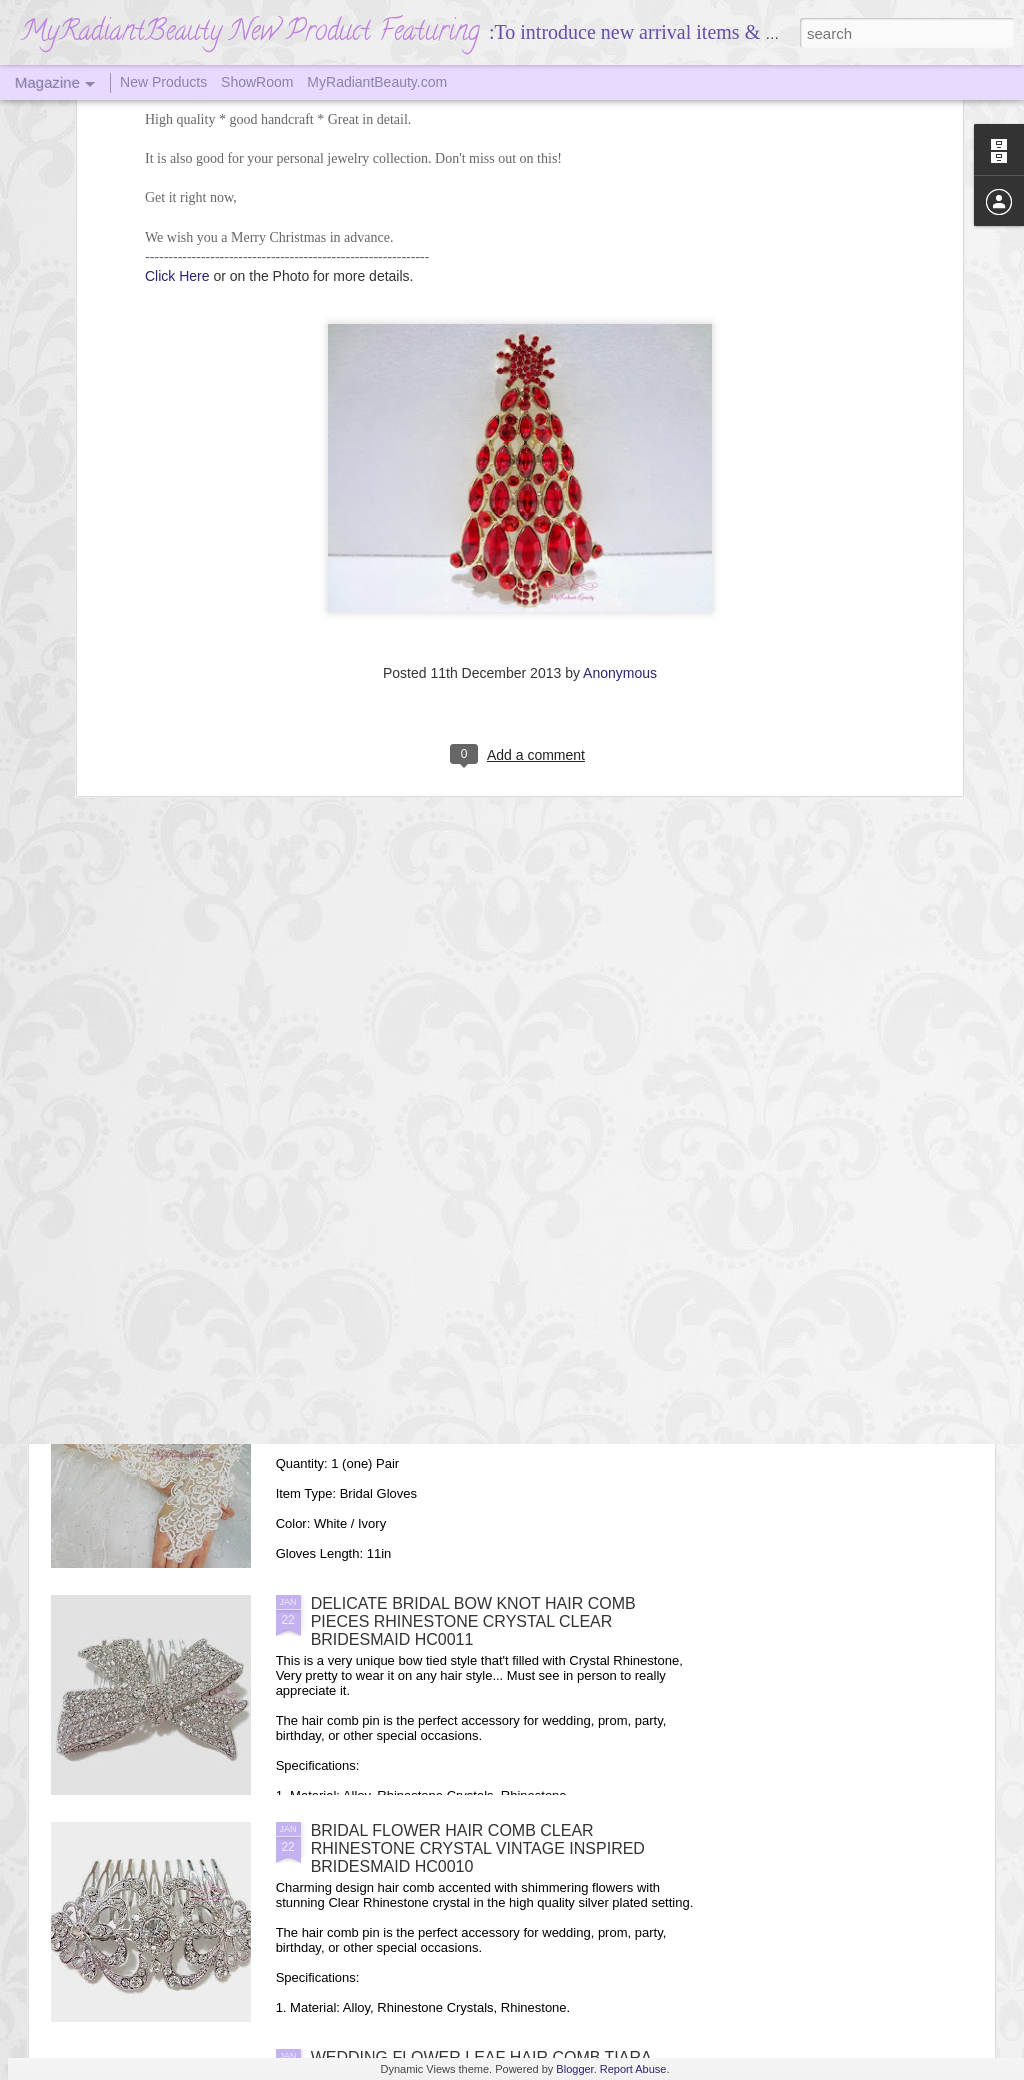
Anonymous (620, 445)
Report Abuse (633, 2069)
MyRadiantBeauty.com (377, 82)
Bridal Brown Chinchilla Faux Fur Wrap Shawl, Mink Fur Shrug (307, 1080)
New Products (163, 82)
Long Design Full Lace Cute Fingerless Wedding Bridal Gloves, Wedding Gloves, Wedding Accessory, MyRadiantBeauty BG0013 (498, 1394)
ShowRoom (257, 82)
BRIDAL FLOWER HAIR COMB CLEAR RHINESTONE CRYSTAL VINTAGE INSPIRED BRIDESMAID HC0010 (478, 1848)
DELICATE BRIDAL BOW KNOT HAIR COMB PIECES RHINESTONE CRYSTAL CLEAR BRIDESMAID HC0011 (473, 1621)
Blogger (574, 2069)
